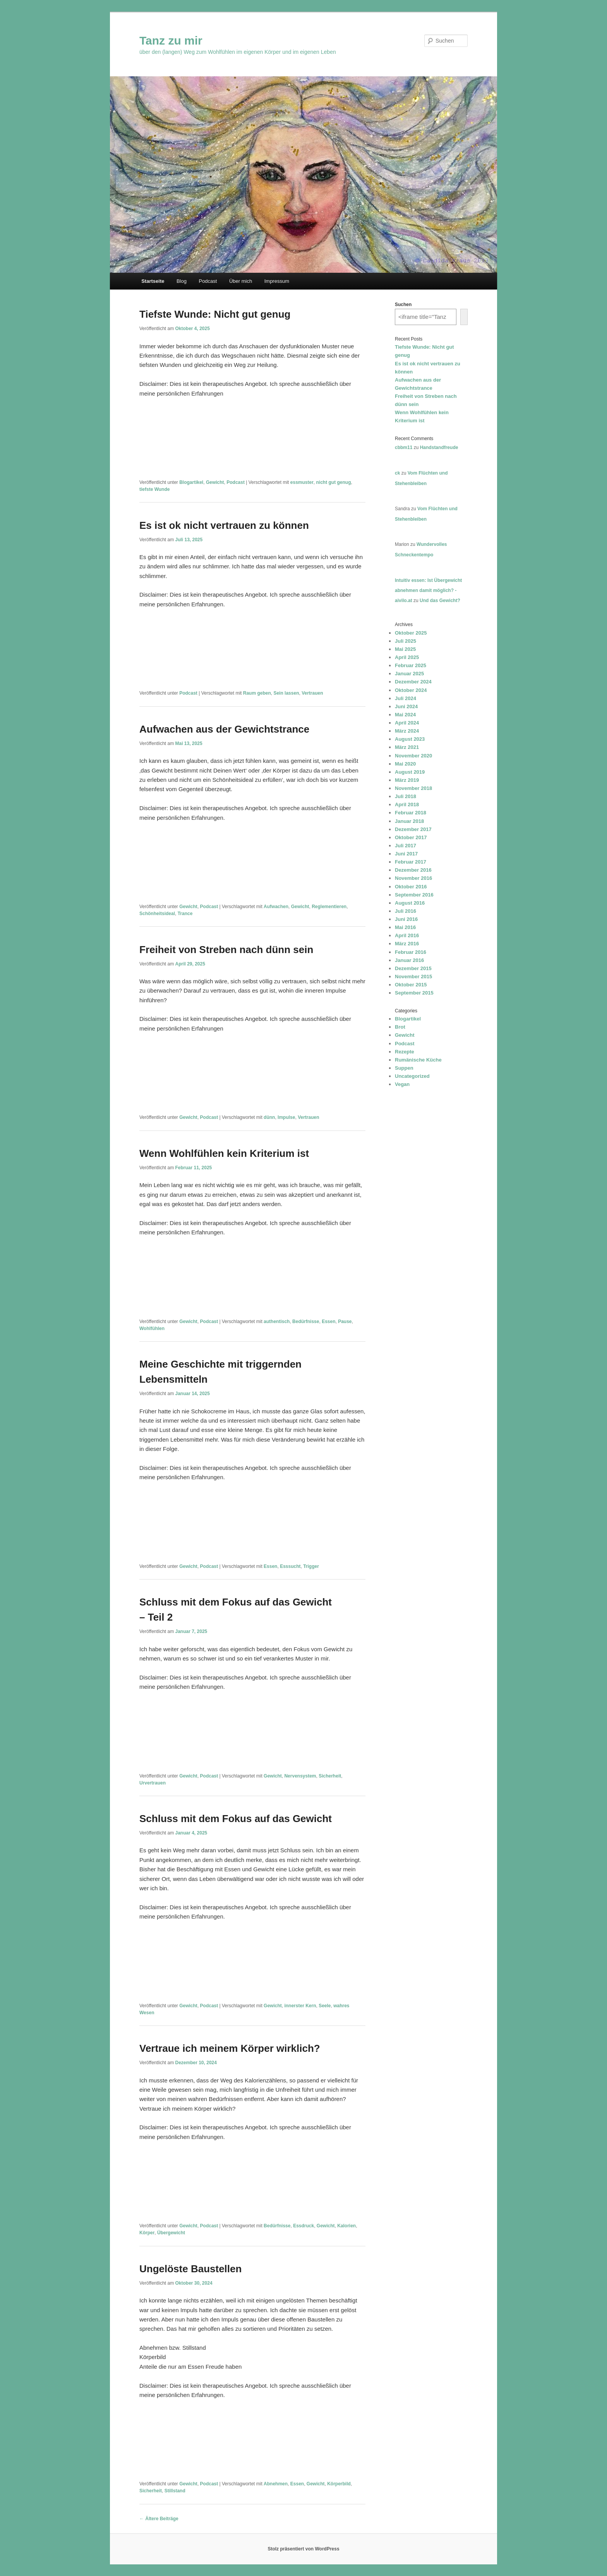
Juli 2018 (405, 796)
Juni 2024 (406, 706)
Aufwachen (276, 906)
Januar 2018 (409, 821)
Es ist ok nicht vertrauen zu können (224, 525)
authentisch (277, 1321)
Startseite (152, 281)
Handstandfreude (439, 447)
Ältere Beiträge (158, 2518)
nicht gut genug (333, 482)
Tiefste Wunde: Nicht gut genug (214, 314)
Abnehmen (276, 2484)
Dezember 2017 (413, 829)
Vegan (402, 1084)
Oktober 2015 (411, 985)
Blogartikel (191, 482)
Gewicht (215, 482)
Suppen (404, 1068)
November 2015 (413, 976)
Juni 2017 (406, 854)
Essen (328, 1321)
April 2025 (407, 657)
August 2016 (410, 903)
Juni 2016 (406, 919)
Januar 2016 (409, 960)
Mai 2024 (405, 715)
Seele (325, 2005)
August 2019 (410, 772)
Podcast (208, 281)
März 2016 (407, 943)
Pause (345, 1321)
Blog (182, 281)
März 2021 (407, 747)
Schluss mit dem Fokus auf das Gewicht (235, 1818)
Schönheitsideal (157, 913)
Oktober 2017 (411, 837)
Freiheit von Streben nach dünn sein (226, 949)
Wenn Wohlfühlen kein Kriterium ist (224, 1153)
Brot (400, 1027)
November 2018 (413, 788)
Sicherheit (330, 1776)
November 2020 (413, 756)
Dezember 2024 (413, 682)
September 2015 (414, 993)
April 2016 (407, 935)
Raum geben (257, 693)
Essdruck (303, 2225)
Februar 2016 (410, 952)
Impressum (276, 281)
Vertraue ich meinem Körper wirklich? (229, 2048)
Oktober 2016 (411, 887)
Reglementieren (329, 906)
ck (397, 473)
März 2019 (407, 780)
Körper (146, 2232)
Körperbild (339, 2484)
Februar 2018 (410, 813)
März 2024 (407, 731)
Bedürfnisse (305, 1321)
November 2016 (413, 878)
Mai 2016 (405, 927)
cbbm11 (403, 447)
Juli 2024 (405, 698)
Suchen (403, 304)
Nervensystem (300, 1776)
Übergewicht (171, 2232)
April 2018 (407, 804)
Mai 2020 (405, 764)
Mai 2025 (405, 649)
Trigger (311, 1566)
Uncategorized (412, 1076)
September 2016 (414, 895)
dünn (269, 1117)
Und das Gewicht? (440, 600)
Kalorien (346, 2225)
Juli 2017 (405, 845)
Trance (185, 913)
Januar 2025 (409, 673)
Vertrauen (312, 693)
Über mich (240, 281)
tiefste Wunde (154, 489)
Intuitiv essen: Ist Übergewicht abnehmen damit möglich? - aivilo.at (428, 591)
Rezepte (404, 1052)
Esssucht (290, 1566)
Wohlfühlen (152, 1328)
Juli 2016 (405, 911)
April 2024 (407, 723)
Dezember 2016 (413, 870)
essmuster (302, 482)
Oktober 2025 (411, 633)
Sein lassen (286, 693)
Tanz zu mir (170, 40)
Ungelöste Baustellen (190, 2269)
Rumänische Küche (418, 1060)
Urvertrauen (152, 1783)
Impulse (286, 1117)
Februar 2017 (410, 862)
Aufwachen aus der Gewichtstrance (224, 729)
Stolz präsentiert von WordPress (303, 2549)
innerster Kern (300, 2005)
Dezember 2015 (413, 968)
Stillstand (175, 2490)
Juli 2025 (405, 641)
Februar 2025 (410, 665)
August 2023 (410, 739)
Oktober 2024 (411, 690)
